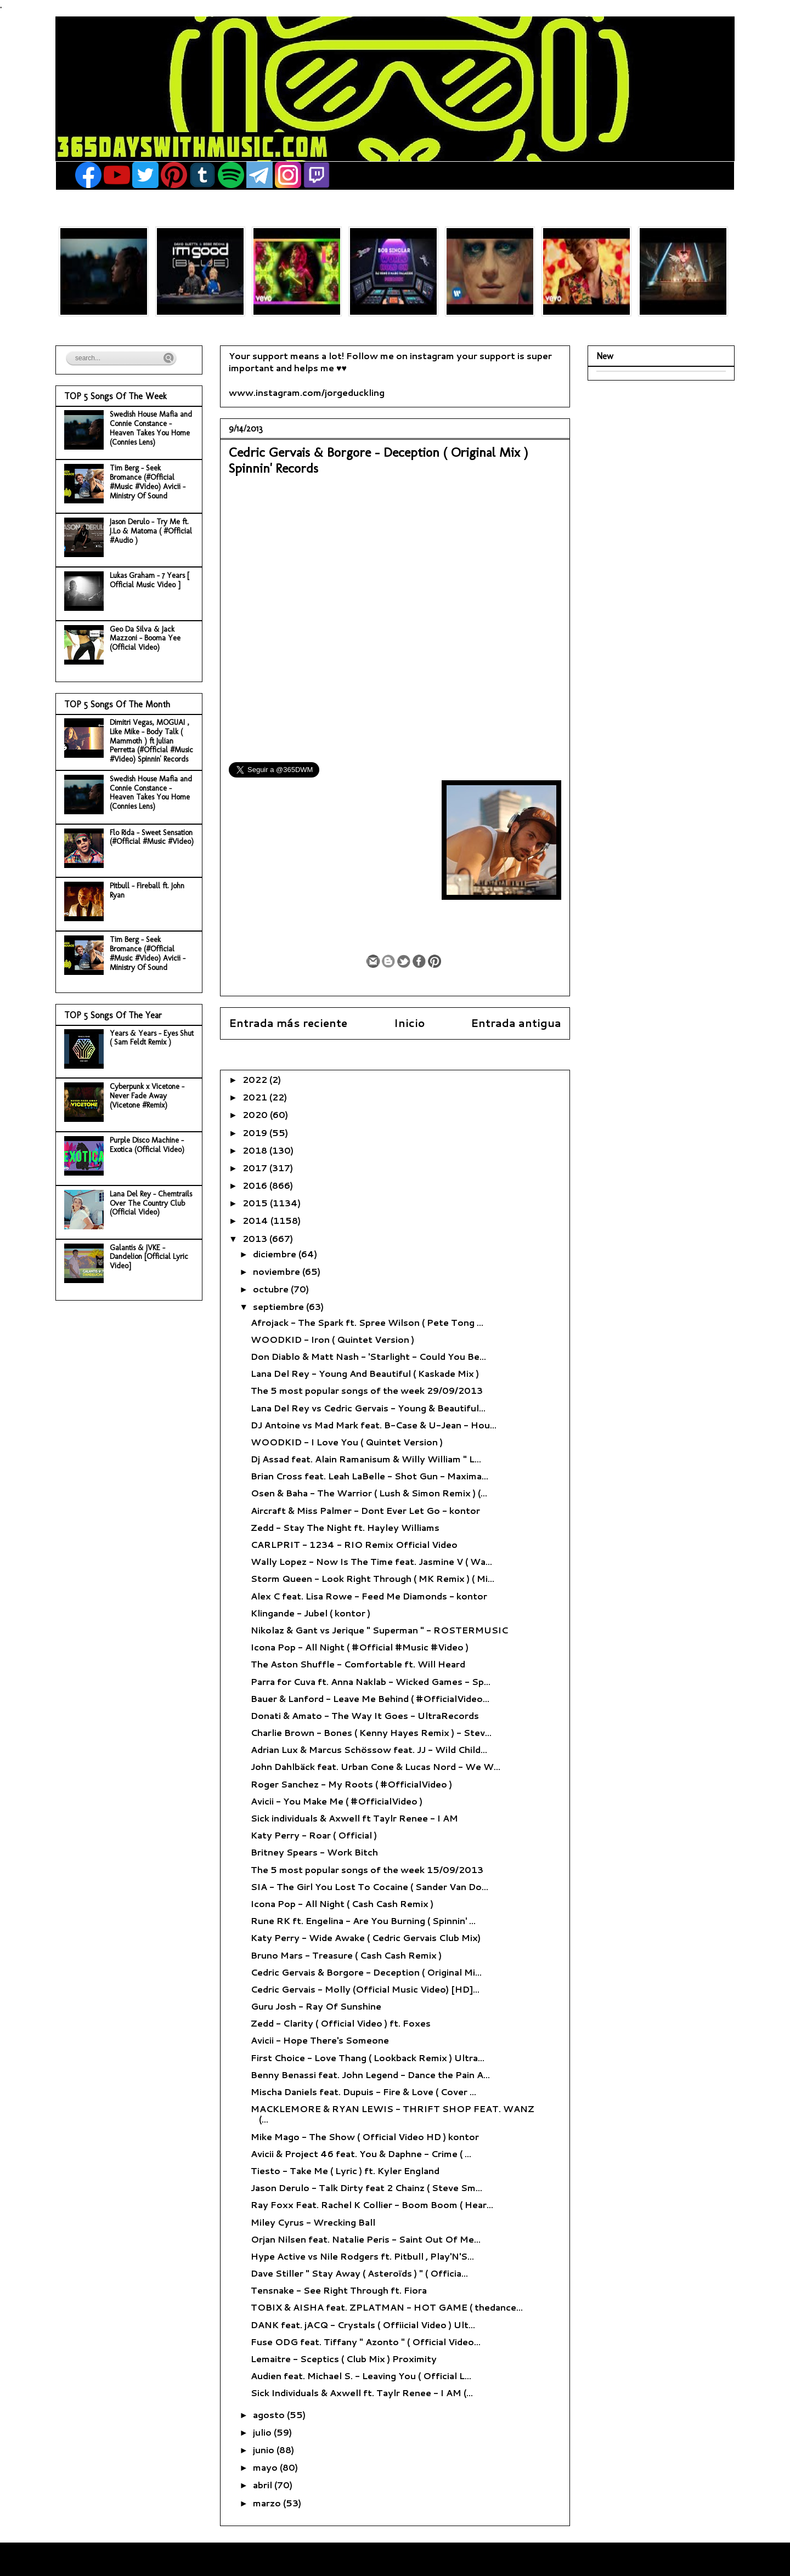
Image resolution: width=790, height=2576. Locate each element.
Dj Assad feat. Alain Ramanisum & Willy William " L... (366, 1458)
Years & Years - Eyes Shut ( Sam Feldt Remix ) (152, 1038)
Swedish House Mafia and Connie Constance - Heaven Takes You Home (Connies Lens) (151, 428)
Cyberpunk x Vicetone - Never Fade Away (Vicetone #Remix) (147, 1096)
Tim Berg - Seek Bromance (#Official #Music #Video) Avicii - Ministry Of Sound (147, 481)
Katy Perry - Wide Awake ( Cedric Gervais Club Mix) (366, 1937)
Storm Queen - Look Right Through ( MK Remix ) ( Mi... (372, 1578)
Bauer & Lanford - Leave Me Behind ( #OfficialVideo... (370, 1698)
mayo (266, 2467)
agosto (270, 2414)
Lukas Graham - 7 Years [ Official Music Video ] (149, 580)
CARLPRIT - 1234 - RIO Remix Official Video (354, 1544)
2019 (255, 1132)
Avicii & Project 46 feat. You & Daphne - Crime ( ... (361, 2153)
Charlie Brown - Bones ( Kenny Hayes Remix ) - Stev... (371, 1732)
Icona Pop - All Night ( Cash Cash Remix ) (342, 1903)
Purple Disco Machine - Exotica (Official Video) (147, 1145)
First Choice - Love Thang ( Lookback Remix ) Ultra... (367, 2057)
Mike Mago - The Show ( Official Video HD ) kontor (365, 2136)
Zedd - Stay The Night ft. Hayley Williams (345, 1527)
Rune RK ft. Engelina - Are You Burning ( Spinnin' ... (363, 1920)
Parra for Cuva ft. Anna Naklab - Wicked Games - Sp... (370, 1681)
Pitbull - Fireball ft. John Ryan (147, 890)
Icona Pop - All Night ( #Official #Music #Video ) (360, 1647)
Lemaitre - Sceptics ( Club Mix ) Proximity (344, 2358)
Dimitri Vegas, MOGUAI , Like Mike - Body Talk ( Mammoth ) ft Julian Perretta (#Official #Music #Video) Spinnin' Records (151, 741)
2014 (256, 1220)
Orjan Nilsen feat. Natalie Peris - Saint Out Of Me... (366, 2239)
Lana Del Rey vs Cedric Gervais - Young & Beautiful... (368, 1408)
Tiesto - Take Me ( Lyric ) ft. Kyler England (345, 2170)
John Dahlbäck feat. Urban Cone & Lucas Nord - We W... (375, 1766)
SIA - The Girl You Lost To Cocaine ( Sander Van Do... (369, 1886)
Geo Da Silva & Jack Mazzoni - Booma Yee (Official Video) (145, 638)
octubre (272, 1289)
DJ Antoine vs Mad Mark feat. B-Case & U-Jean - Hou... (373, 1424)
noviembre (277, 1271)
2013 (255, 1238)
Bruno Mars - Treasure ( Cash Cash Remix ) (346, 1955)
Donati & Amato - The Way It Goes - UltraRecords (365, 1715)
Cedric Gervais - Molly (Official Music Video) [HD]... (365, 1989)
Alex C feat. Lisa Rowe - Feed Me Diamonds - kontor (369, 1596)
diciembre (275, 1253)
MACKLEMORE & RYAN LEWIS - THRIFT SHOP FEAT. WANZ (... (392, 2113)
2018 (255, 1150)
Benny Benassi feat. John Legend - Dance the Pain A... (370, 2074)
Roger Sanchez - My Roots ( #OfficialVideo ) (351, 1784)
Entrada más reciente (288, 1022)
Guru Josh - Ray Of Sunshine (316, 2006)
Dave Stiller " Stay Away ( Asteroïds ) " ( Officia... (359, 2273)
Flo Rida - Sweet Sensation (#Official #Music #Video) (152, 837)
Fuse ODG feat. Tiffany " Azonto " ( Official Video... (366, 2341)
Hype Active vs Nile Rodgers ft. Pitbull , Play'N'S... (362, 2256)
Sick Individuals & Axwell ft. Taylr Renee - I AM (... (362, 2392)
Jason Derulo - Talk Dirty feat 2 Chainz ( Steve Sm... (366, 2187)
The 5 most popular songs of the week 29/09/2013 (367, 1390)
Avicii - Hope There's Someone (320, 2040)
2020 (256, 1114)
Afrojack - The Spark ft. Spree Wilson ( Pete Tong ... (367, 1322)
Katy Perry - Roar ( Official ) (314, 1835)
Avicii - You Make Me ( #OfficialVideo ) (336, 1801)
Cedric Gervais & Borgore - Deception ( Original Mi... (366, 1972)
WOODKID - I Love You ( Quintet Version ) (347, 1441)
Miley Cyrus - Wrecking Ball (313, 2222)
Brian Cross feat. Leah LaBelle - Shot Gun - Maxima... (369, 1475)
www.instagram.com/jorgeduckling (307, 392)
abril (263, 2484)
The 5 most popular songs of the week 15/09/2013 (367, 1869)
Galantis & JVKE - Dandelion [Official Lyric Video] (149, 1257)
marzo (268, 2502)
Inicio (409, 1022)
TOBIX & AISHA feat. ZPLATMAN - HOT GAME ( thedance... (387, 2307)
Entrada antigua (516, 1022)
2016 (255, 1185)
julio (263, 2432)
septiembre (279, 1306)
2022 (255, 1079)
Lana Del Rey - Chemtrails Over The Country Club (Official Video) (151, 1203)
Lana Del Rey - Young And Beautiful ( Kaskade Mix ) (365, 1373)
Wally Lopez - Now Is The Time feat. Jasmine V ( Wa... (371, 1561)
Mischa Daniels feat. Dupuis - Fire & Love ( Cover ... (363, 2091)
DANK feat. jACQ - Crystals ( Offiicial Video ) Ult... (363, 2324)
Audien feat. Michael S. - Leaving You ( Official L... (361, 2375)
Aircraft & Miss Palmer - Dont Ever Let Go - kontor (365, 1510)
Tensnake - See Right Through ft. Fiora (339, 2290)
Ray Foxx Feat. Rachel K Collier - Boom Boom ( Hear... (372, 2204)
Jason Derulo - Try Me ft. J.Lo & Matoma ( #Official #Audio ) (151, 531)
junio (264, 2449)
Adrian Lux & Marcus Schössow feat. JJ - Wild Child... (369, 1749)
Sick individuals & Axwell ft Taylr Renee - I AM (354, 1818)
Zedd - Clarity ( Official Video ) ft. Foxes (341, 2023)
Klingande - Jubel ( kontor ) (310, 1613)
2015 (256, 1202)
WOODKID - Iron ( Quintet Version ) (332, 1339)
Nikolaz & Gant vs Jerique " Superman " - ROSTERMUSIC (379, 1630)
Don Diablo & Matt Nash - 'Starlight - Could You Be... (368, 1356)
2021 (255, 1097)
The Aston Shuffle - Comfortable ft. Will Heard (358, 1664)
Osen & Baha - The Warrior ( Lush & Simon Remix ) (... (369, 1492)
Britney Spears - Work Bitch (314, 1852)
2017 (255, 1167)
